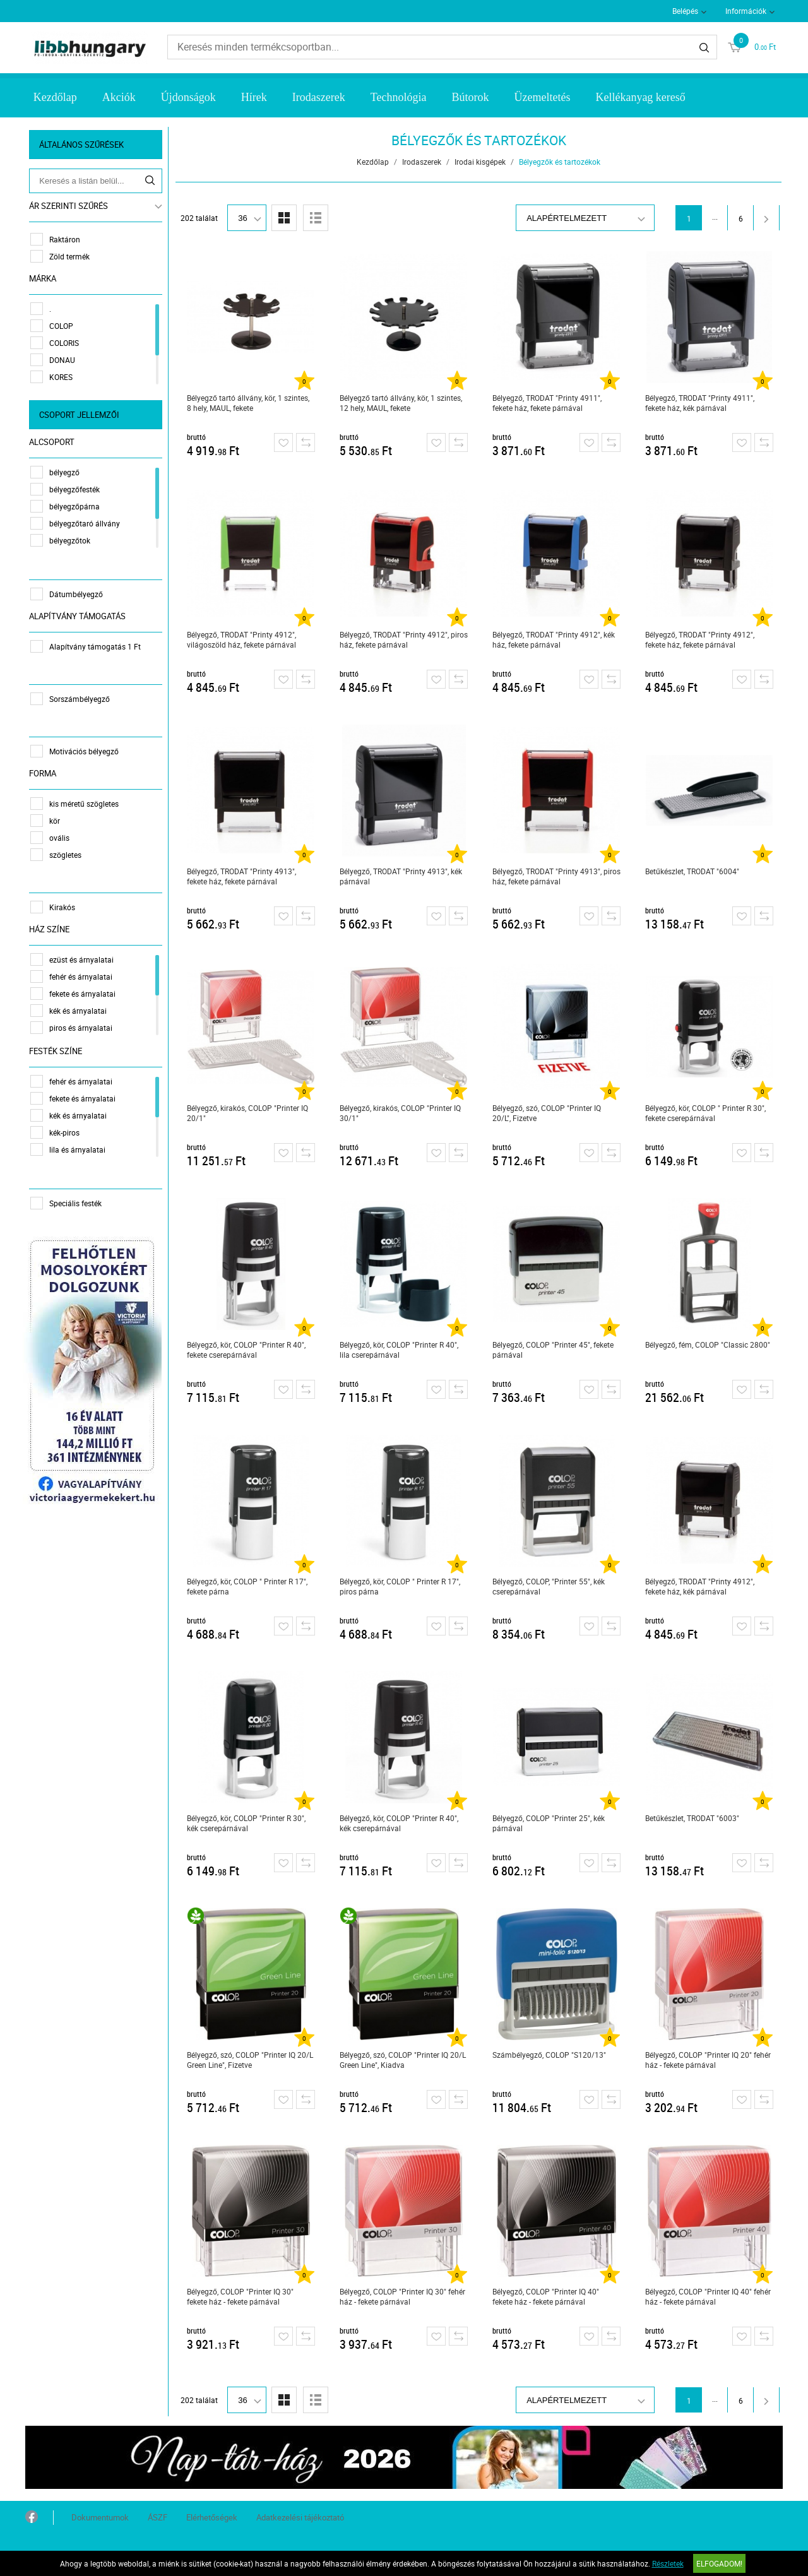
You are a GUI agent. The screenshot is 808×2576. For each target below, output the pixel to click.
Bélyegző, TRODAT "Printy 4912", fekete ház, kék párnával (700, 1586)
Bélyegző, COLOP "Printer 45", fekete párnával (553, 1349)
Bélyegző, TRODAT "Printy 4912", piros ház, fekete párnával (404, 639)
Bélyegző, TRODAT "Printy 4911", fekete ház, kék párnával (700, 403)
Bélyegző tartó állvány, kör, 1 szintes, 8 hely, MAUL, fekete (248, 403)
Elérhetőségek (211, 2517)
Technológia (399, 97)
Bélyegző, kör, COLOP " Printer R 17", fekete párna (247, 1586)
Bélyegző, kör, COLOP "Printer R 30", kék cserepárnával (246, 1823)
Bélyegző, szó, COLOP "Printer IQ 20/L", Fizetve (547, 1113)
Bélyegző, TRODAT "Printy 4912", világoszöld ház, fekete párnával (242, 639)
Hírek (254, 97)
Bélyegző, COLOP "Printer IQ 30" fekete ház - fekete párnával (240, 2296)
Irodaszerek (318, 97)
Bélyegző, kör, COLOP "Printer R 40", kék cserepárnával (399, 1823)
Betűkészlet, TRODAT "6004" (693, 871)
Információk (745, 11)
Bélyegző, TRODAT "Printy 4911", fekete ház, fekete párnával (547, 403)
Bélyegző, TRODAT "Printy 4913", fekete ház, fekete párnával (242, 876)
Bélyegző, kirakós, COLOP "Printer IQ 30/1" (400, 1113)
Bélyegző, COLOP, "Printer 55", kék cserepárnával (549, 1586)
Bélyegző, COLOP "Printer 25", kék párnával (549, 1823)
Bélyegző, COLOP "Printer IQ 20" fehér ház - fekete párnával (708, 2060)
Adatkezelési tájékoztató (300, 2517)
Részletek (668, 2563)
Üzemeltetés (542, 97)
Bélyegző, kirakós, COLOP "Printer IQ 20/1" (248, 1113)
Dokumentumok (100, 2517)
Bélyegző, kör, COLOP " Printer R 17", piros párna (400, 1586)
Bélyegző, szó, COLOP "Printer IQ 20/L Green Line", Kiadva (403, 2060)
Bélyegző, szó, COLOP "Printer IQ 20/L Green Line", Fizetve (250, 2060)
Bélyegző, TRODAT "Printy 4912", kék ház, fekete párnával (554, 639)
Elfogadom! (719, 2563)
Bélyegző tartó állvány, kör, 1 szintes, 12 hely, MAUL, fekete (401, 403)
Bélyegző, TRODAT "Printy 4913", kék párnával (401, 876)
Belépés (685, 11)
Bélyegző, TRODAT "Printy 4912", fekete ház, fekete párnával (700, 639)
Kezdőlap (55, 97)
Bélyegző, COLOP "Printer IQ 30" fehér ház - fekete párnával (403, 2296)
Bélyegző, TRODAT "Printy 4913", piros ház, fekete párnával (557, 876)
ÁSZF (157, 2517)
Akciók (119, 97)
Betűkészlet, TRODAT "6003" (693, 1818)
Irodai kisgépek (480, 162)
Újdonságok (188, 97)
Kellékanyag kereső (640, 97)
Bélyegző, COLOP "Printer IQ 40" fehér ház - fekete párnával (708, 2296)
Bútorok (470, 97)
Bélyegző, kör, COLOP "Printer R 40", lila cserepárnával (399, 1349)
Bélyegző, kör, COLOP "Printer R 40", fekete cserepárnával (246, 1349)
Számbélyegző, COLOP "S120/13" (550, 2055)
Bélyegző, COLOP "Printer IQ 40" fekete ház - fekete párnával (546, 2296)
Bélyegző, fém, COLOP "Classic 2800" (708, 1344)
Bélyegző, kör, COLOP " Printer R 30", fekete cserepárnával (706, 1113)
